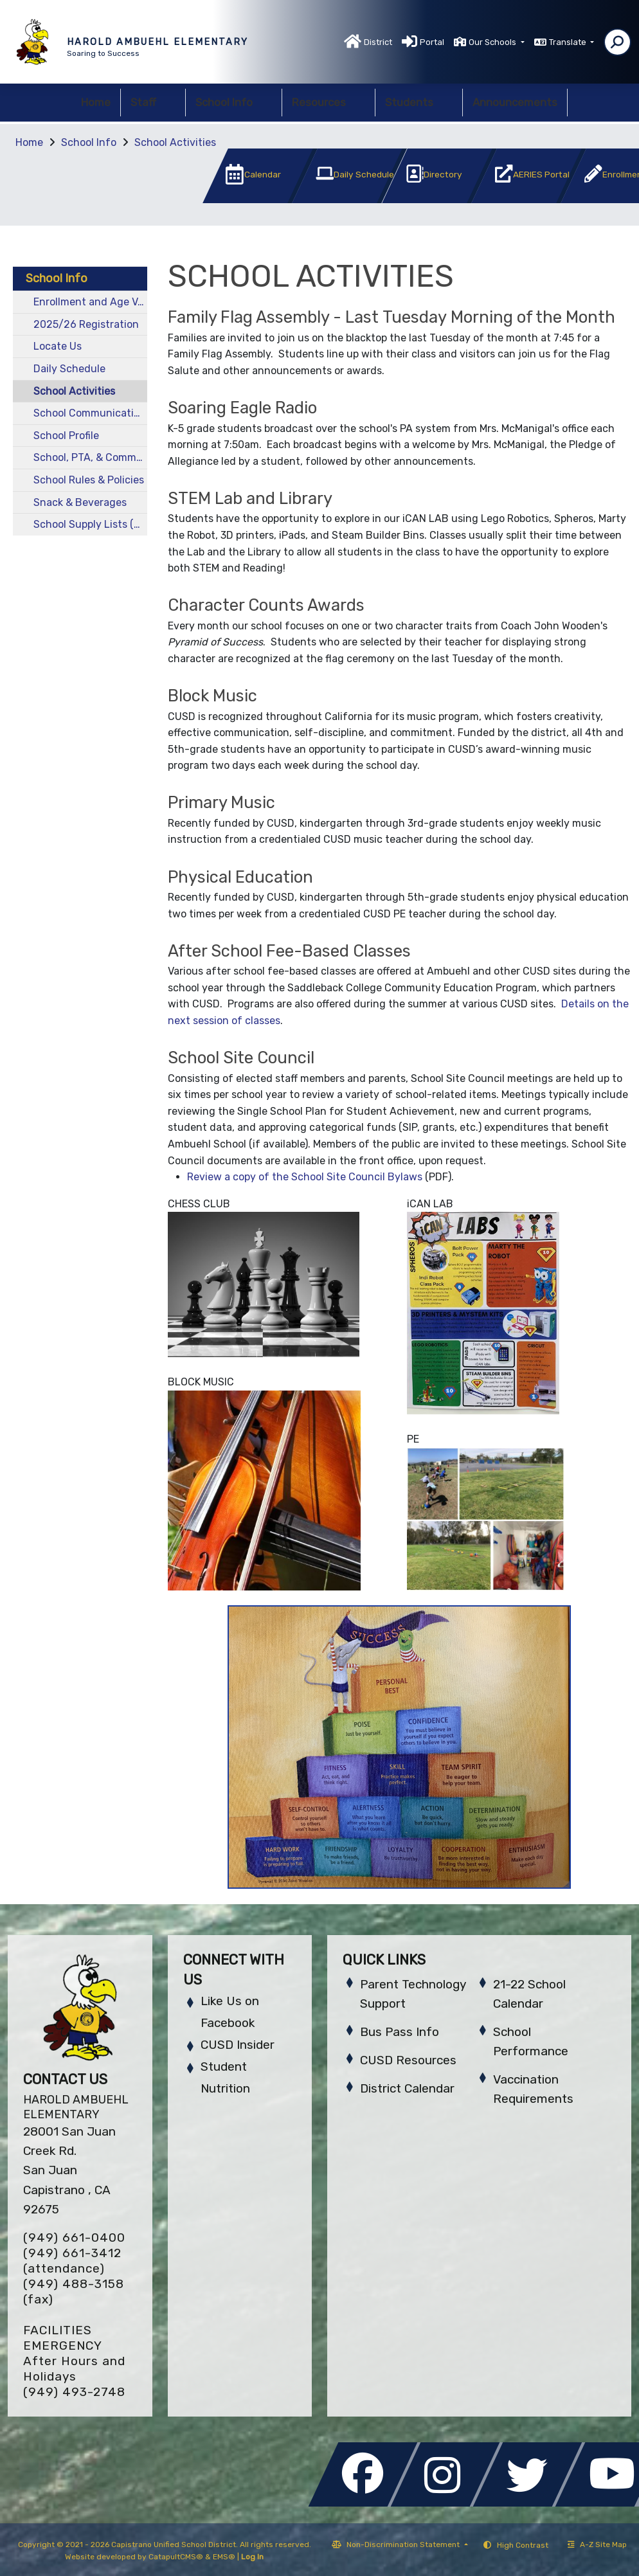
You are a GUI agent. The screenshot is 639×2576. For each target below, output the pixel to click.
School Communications (90, 413)
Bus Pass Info (399, 2031)
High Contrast (522, 2545)
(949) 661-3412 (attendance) (72, 2261)
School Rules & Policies (88, 480)
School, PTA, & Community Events (90, 457)
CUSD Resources (408, 2060)
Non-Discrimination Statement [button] (404, 2544)
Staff (153, 102)
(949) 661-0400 (74, 2237)
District (378, 42)
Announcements (515, 102)
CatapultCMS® (175, 2556)
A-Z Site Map (597, 2544)
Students (419, 102)
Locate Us (57, 346)
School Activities (175, 142)
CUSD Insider (237, 2044)
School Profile (66, 435)
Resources (328, 102)
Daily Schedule (69, 369)
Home (96, 102)
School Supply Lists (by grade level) (90, 524)
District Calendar (407, 2088)
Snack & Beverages (80, 502)
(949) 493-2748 (74, 2391)
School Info (233, 102)
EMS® (224, 2556)
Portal (432, 42)
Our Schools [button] (493, 42)
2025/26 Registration (86, 324)
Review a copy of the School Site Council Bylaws (304, 1177)
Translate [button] (568, 42)
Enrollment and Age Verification (90, 302)
